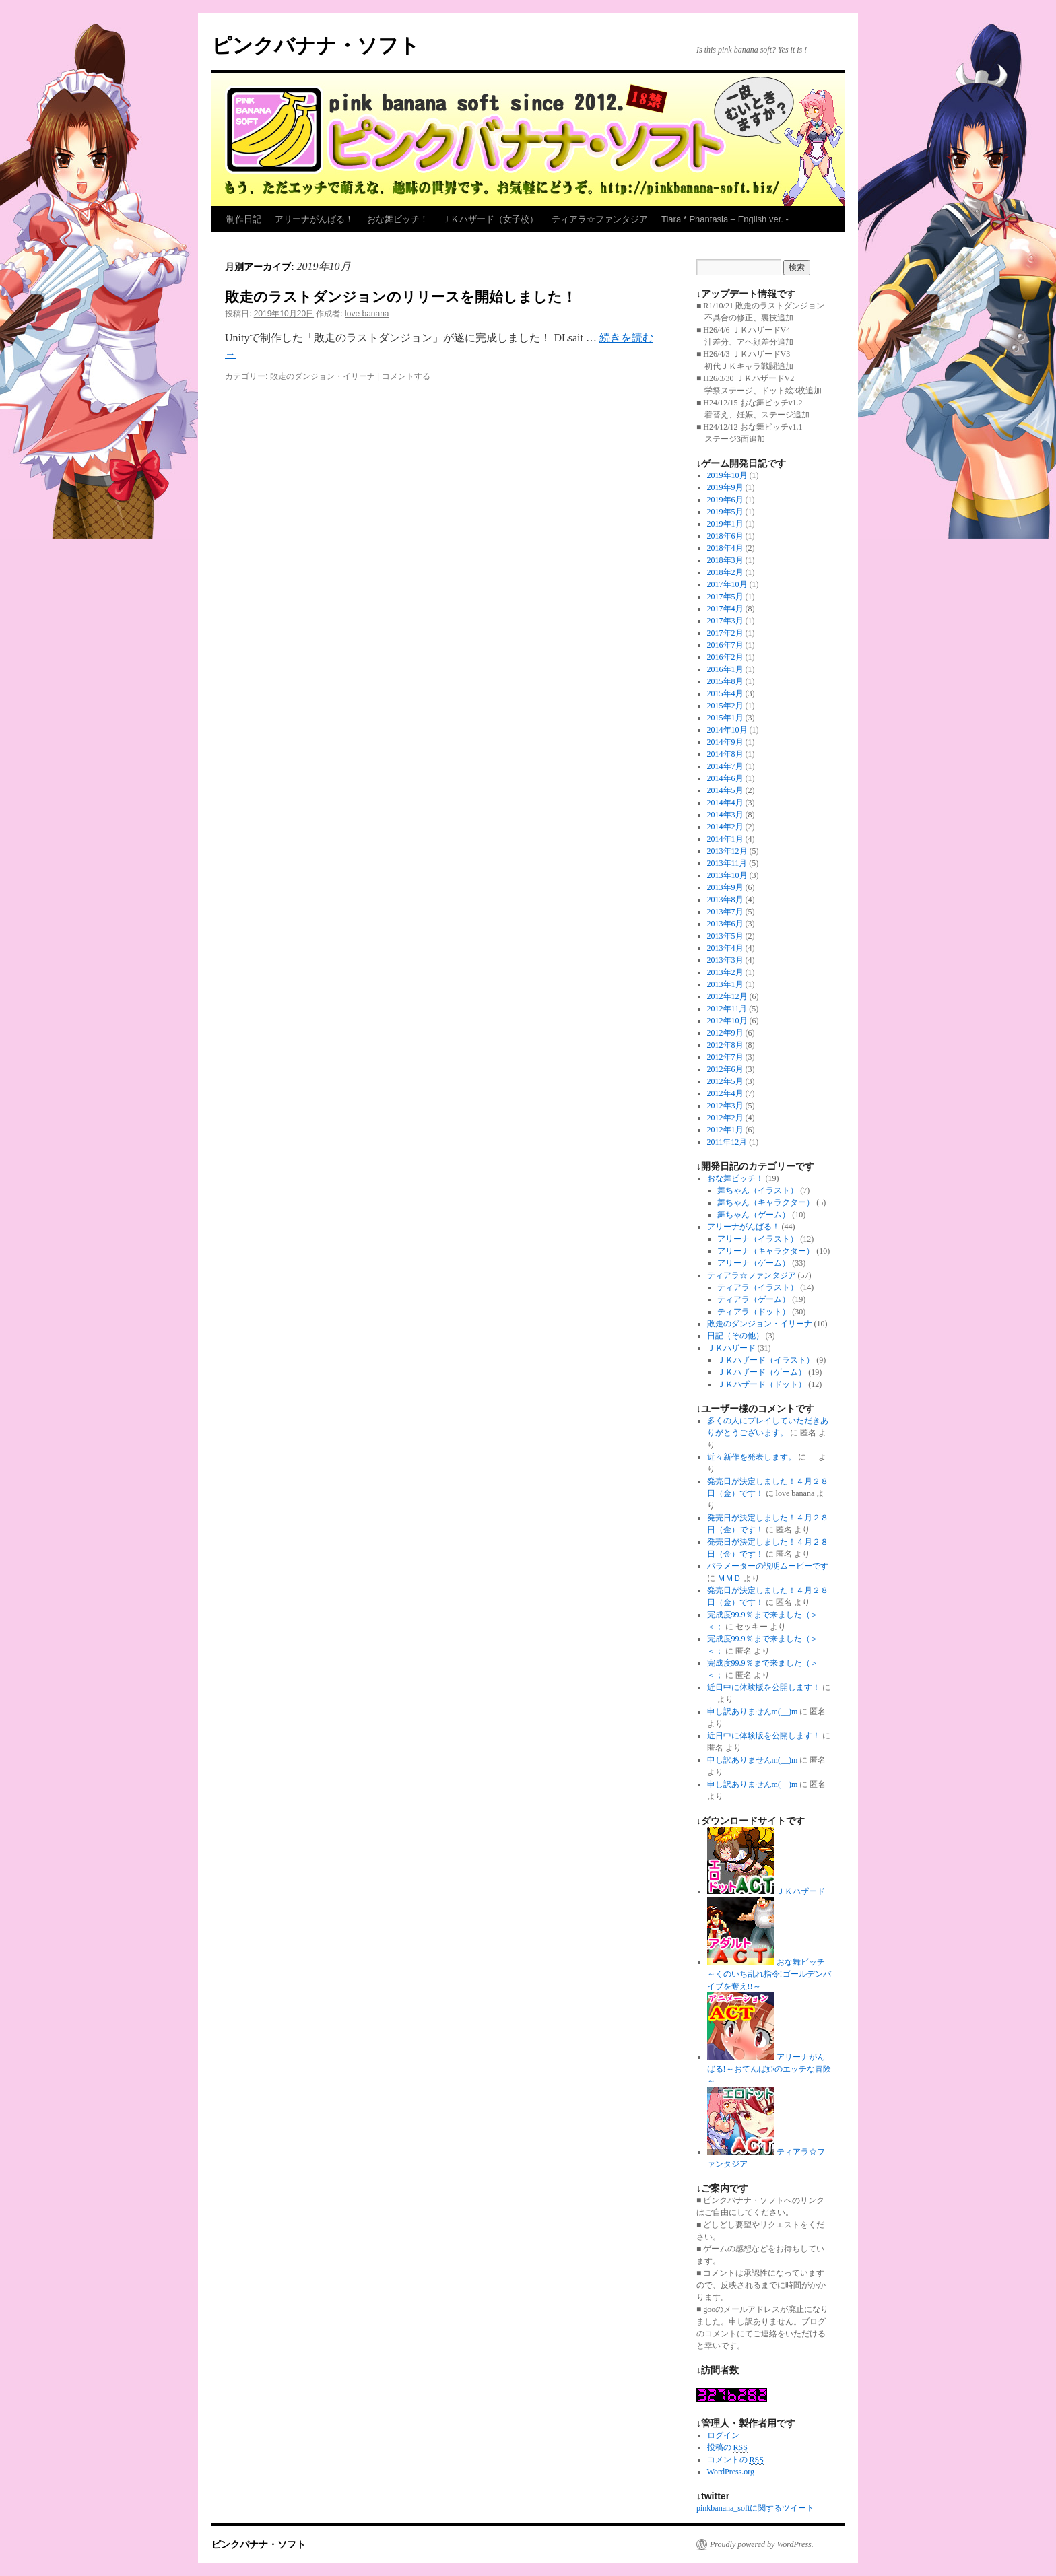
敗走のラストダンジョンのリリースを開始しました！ (400, 296)
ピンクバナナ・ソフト (315, 45)
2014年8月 (725, 754)
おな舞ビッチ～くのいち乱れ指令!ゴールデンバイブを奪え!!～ (769, 1974)
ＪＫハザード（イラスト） (765, 1360)
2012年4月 (725, 1093)
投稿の (727, 2448)
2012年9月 (725, 1033)
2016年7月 (725, 645)
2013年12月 (727, 851)
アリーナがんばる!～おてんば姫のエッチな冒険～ (769, 2069)
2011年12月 (727, 1142)
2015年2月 (725, 705)
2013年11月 (727, 863)
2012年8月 (725, 1045)
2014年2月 (725, 827)
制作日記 (243, 219)
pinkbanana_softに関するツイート (755, 2508)
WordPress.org (730, 2471)
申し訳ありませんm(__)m (752, 1711)
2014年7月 (725, 766)
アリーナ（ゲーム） (753, 1263)
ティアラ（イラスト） (757, 1287)
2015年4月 (725, 693)
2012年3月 (725, 1105)
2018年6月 (725, 536)
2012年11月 (727, 1008)
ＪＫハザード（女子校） (490, 219)
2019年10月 (727, 475)
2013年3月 (725, 960)
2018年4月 (725, 548)
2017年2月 (725, 633)
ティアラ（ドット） (753, 1311)
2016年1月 (725, 669)
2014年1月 (725, 839)
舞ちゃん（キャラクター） (765, 1202)
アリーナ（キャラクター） (765, 1251)
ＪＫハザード (731, 1348)
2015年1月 (725, 717)
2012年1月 (725, 1129)
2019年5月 (725, 511)
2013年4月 (725, 948)
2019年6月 (725, 499)
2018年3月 (725, 560)
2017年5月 (725, 596)
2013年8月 (725, 899)
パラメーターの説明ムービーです (767, 1566)
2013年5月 (725, 936)
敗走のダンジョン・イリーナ (322, 376)
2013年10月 (727, 875)
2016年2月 (725, 657)
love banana (367, 313)
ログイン (723, 2435)
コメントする (406, 376)
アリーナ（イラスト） (757, 1239)
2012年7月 (725, 1057)
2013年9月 (725, 887)
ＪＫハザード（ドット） (761, 1384)
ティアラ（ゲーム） (753, 1299)
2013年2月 (725, 972)
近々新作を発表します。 (751, 1457)
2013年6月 (725, 923)
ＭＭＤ (729, 1578)
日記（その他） (735, 1336)
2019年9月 (725, 487)
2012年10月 (727, 1020)
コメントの (735, 2460)
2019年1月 (725, 524)
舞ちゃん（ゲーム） (753, 1214)
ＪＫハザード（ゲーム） (761, 1372)
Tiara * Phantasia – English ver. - (725, 219)
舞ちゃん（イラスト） (757, 1190)
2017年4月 (725, 608)
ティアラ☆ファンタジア (600, 219)
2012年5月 (725, 1081)
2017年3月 (725, 620)
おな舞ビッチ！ (397, 219)
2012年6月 (725, 1069)
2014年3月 (725, 814)
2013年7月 (725, 911)
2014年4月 (725, 802)
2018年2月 (725, 572)
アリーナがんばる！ (314, 219)
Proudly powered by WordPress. (762, 2544)
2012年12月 (727, 996)
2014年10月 (727, 730)
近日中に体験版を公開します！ (763, 1687)
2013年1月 (725, 984)
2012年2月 (725, 1117)
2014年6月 (725, 778)
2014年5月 (725, 790)
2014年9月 (725, 742)
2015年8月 (725, 681)
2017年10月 (727, 584)
